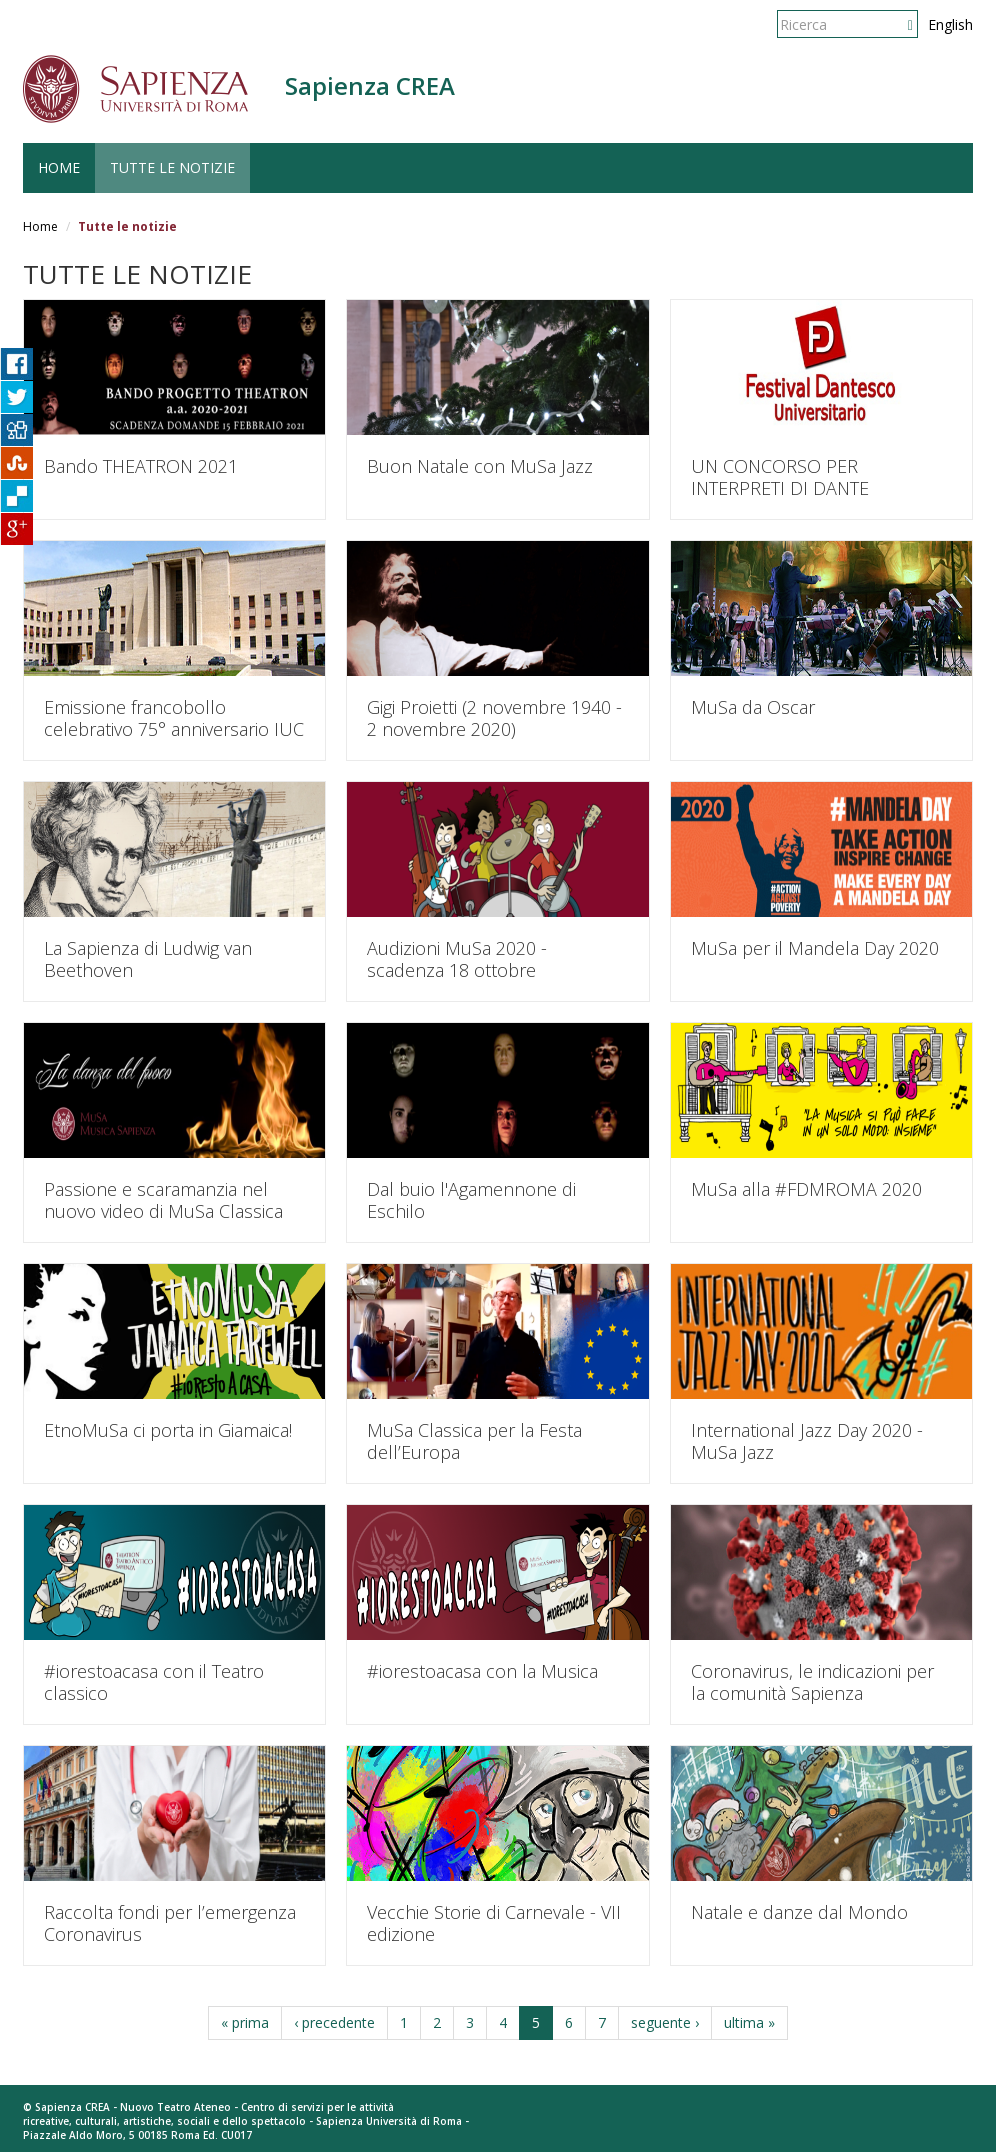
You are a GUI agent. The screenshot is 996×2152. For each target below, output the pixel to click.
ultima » (749, 2022)
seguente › (665, 2022)
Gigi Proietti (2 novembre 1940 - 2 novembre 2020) (494, 718)
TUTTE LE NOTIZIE (172, 167)
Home (40, 226)
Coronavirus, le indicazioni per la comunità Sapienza (812, 1682)
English (950, 24)
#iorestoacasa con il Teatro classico (154, 1682)
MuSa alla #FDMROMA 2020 (806, 1189)
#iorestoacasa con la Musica (482, 1671)
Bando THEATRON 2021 (141, 466)
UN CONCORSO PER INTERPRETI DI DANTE (780, 477)
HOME (59, 167)
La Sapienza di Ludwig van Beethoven (148, 959)
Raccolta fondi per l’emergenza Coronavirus (170, 1923)
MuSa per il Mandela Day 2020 (815, 948)
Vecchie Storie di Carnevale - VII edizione (494, 1923)
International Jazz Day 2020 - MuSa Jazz (807, 1441)
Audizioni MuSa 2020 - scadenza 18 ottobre (457, 959)
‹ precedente (334, 2022)
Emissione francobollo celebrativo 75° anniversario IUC (174, 718)
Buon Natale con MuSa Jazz (480, 466)
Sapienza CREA (370, 85)
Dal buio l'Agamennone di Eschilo (471, 1200)
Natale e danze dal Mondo (799, 1912)
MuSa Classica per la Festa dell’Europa (474, 1441)
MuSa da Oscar (753, 707)
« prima (245, 2022)
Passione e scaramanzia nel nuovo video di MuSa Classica (163, 1200)
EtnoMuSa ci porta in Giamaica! (168, 1430)
